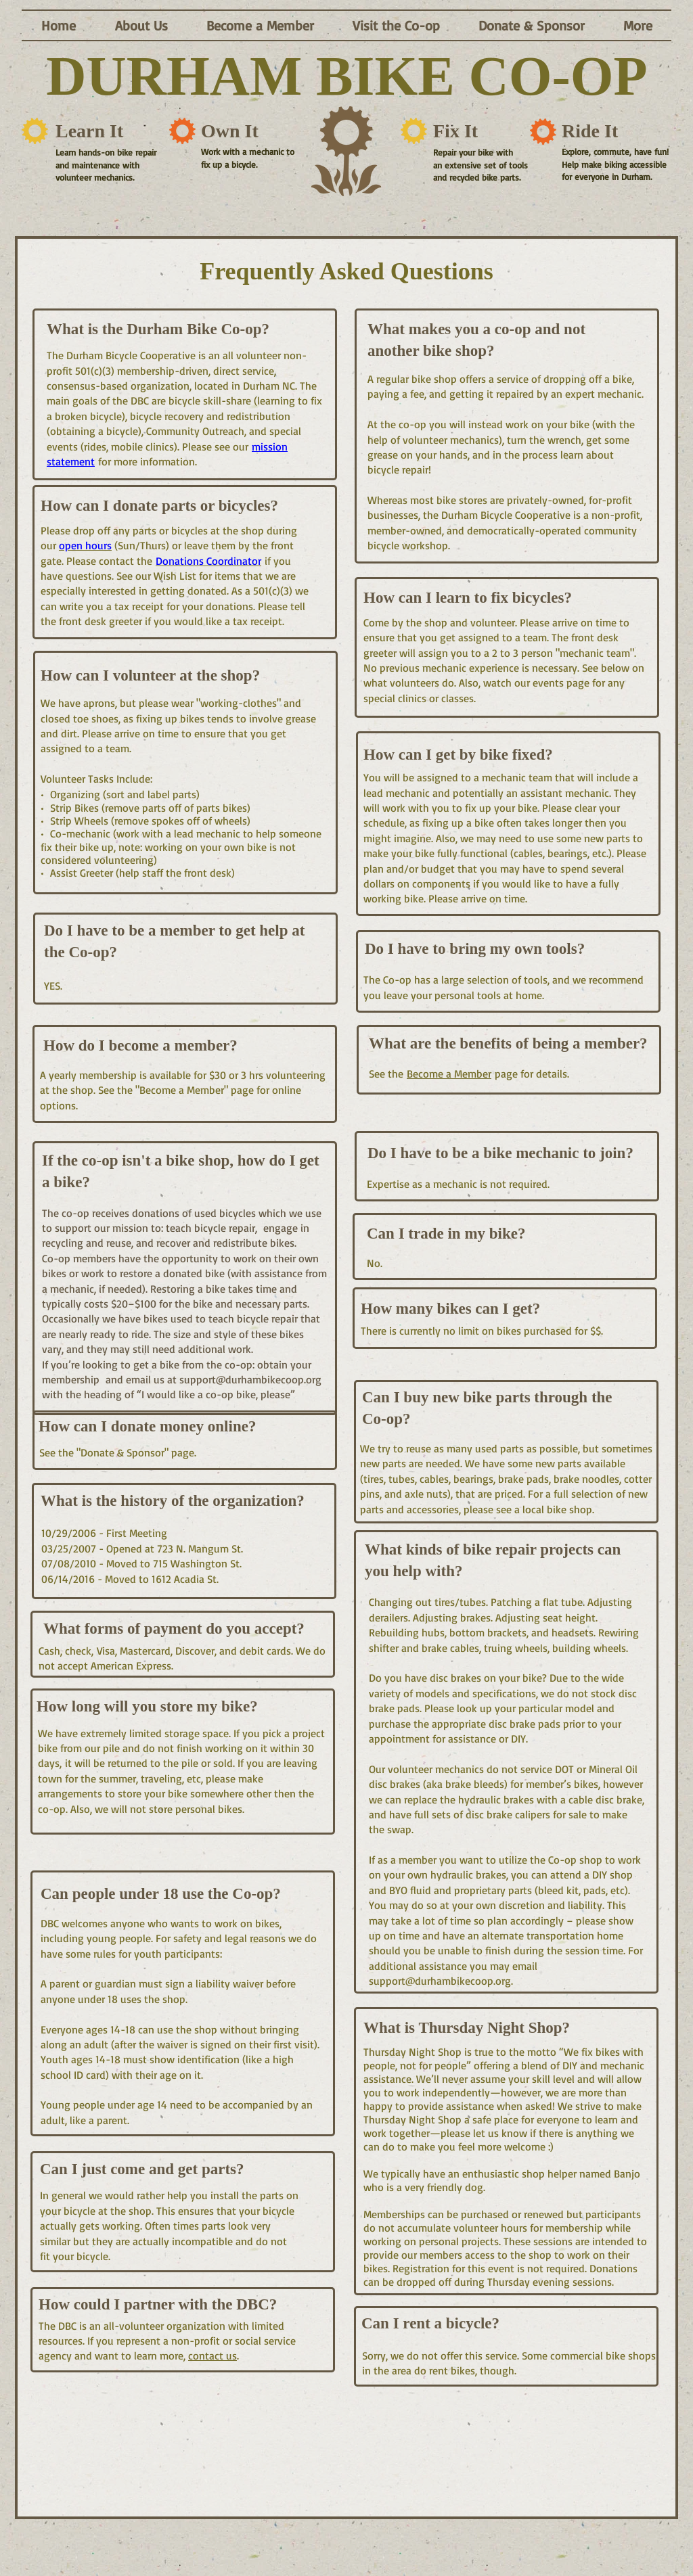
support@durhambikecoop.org (250, 1379)
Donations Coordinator (208, 561)
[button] (141, 25)
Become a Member (449, 1073)
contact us (212, 2355)
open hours (85, 545)
